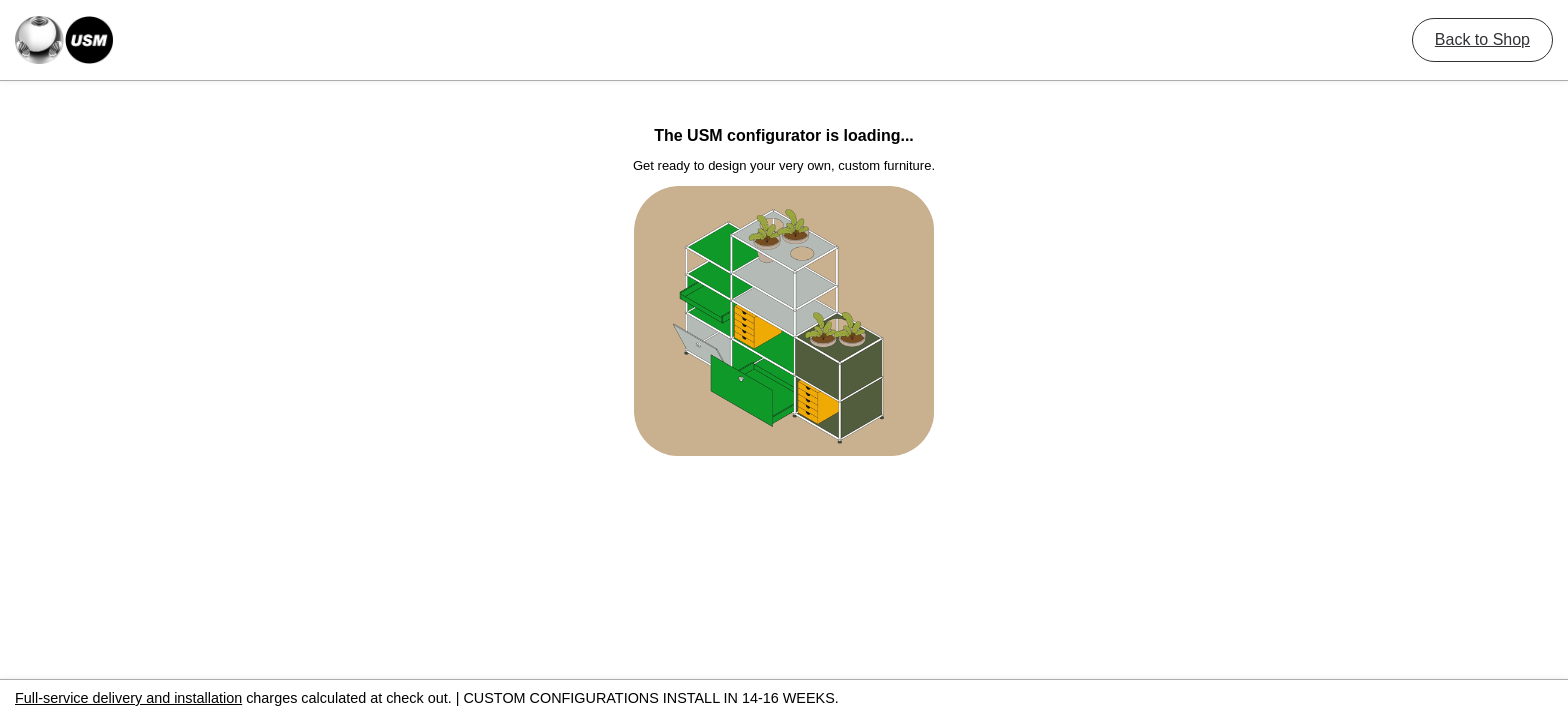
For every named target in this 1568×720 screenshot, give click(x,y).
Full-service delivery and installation (128, 698)
